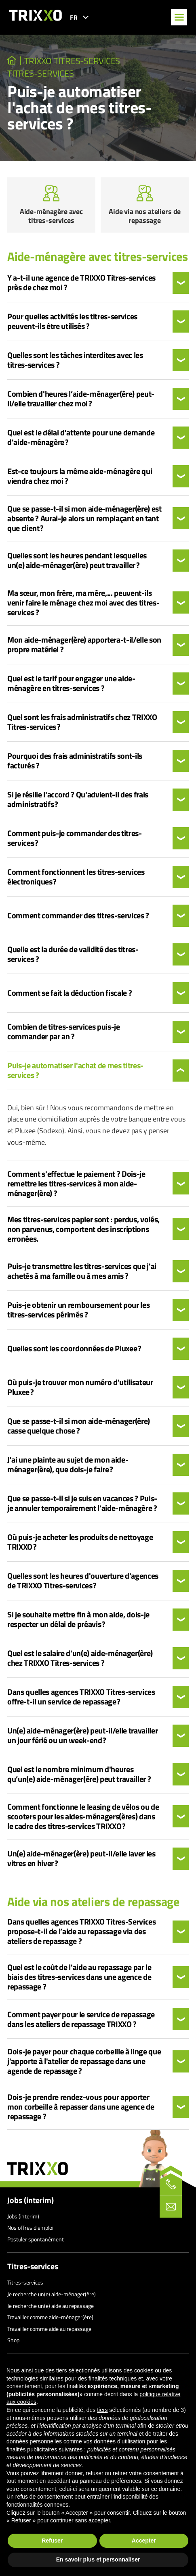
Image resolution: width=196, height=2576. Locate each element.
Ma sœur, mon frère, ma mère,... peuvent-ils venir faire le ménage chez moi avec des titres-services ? (83, 602)
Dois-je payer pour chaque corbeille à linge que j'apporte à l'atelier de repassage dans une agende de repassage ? (84, 2061)
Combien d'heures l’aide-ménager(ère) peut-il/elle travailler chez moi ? (80, 398)
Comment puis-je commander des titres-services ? (74, 838)
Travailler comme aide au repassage (49, 2328)
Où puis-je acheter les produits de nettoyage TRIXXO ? (80, 1542)
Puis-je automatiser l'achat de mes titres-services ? (75, 1070)
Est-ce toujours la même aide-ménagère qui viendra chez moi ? (79, 476)
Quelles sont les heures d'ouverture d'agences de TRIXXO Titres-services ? (82, 1580)
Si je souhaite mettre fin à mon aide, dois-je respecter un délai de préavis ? (78, 1619)
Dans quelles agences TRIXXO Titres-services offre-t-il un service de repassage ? (81, 1696)
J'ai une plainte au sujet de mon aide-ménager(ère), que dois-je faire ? (67, 1464)
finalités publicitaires (31, 2449)
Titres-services (40, 73)
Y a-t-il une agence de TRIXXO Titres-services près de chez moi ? (81, 282)
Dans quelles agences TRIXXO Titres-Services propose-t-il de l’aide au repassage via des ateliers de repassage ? (81, 1931)
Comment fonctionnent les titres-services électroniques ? (76, 876)
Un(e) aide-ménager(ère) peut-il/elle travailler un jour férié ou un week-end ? (82, 1735)
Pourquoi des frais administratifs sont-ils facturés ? (74, 760)
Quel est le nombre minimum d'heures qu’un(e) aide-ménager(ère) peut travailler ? (79, 1774)
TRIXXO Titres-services (72, 61)
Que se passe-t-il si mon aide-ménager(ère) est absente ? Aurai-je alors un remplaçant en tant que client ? (84, 518)
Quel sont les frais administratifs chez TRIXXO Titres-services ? (82, 722)
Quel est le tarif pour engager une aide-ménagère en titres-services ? (71, 683)
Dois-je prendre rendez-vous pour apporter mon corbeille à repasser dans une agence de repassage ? (80, 2106)
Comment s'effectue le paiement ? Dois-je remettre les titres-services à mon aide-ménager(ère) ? (76, 1183)
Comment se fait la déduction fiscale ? (69, 993)
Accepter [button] (144, 2540)
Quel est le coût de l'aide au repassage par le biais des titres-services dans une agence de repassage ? (79, 1976)
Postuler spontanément (35, 2239)
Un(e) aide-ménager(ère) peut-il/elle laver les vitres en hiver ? (81, 1858)
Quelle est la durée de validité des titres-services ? (73, 954)
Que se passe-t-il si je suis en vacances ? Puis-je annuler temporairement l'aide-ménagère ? (82, 1503)
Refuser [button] (52, 2540)
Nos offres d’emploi (30, 2227)
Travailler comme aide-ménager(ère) (50, 2317)
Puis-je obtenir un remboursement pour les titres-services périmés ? (78, 1309)
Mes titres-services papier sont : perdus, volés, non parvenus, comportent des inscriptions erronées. (83, 1229)
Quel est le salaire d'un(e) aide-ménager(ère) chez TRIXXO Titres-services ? (80, 1658)
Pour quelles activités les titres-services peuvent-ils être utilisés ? (72, 321)
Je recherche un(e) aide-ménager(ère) (51, 2294)
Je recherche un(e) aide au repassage (50, 2305)
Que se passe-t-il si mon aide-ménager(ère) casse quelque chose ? (78, 1426)
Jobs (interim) (30, 2200)
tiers (102, 2410)
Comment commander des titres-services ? (78, 915)
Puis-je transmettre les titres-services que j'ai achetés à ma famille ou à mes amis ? (81, 1271)
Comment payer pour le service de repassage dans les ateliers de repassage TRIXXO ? (81, 2019)
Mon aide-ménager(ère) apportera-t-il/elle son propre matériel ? (84, 644)
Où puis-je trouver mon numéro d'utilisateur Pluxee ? (80, 1387)
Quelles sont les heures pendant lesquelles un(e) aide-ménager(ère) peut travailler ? (77, 560)
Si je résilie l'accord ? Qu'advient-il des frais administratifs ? (77, 799)
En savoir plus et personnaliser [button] (98, 2559)
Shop (13, 2340)
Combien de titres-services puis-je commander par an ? (63, 1031)
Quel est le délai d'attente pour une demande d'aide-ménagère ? (80, 437)
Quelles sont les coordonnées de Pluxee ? (74, 1348)
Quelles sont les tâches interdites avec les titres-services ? (75, 360)
